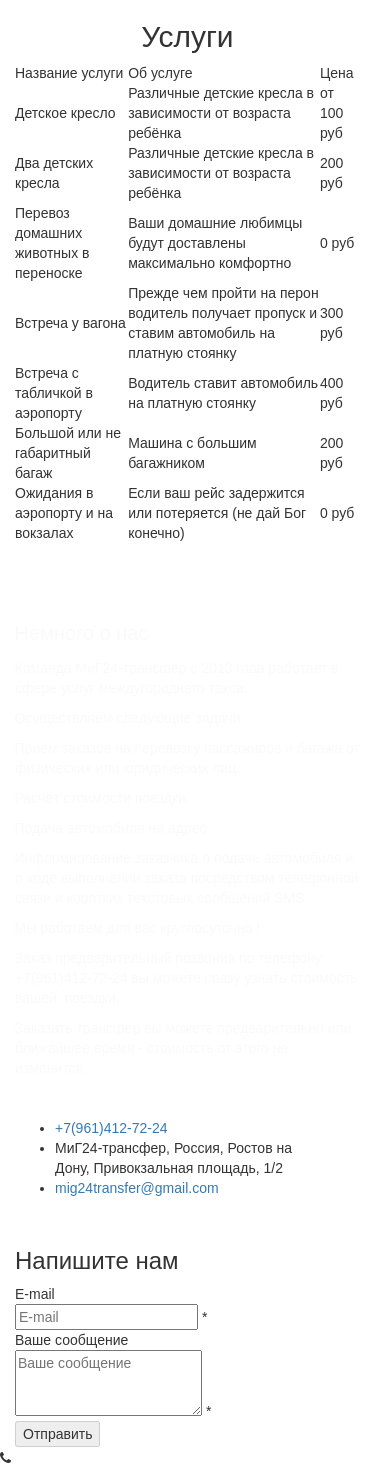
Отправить (57, 1434)
